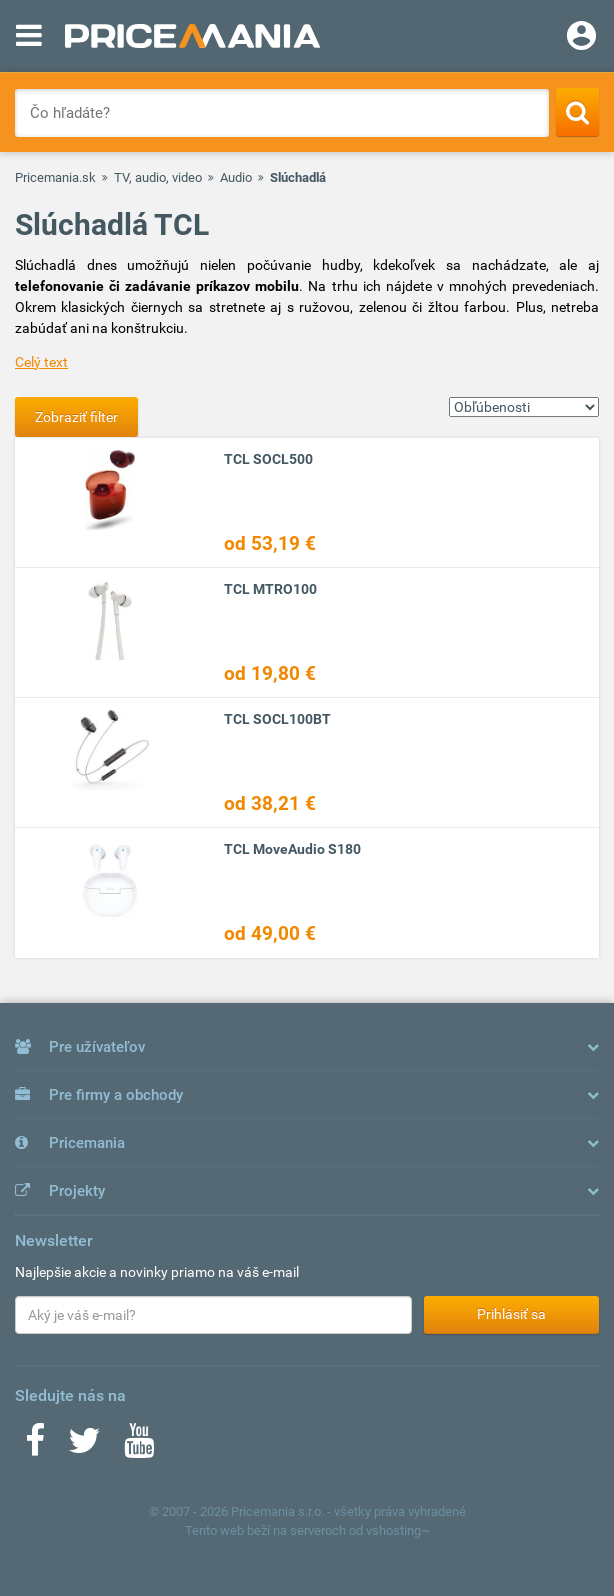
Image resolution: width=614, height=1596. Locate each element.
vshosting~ (398, 1530)
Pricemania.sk (55, 177)
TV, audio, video (158, 177)
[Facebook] (35, 1447)
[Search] (577, 112)
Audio (236, 177)
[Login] (581, 38)
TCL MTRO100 (270, 589)
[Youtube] (139, 1447)
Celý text (41, 362)
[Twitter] (84, 1447)
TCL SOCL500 (268, 459)
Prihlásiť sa (511, 1314)
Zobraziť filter (76, 417)
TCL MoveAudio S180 (292, 849)
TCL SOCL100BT (277, 719)
